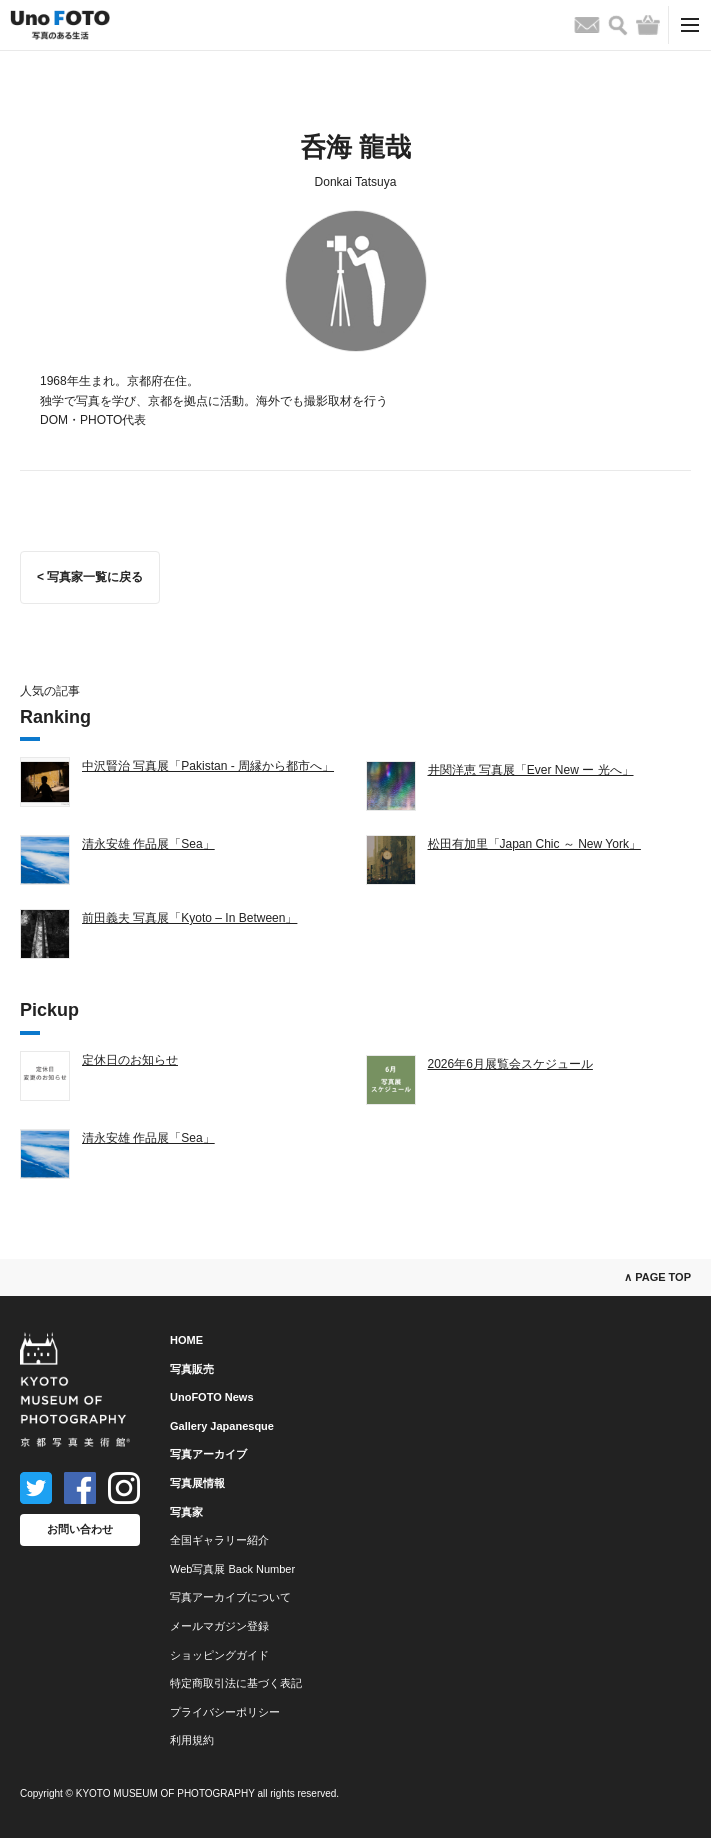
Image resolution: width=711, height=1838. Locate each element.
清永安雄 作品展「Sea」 (148, 844)
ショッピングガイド (219, 1655)
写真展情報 (197, 1483)
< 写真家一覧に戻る (90, 577)
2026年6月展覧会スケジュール (510, 1064)
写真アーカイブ (208, 1454)
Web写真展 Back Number (232, 1569)
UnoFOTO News (212, 1397)
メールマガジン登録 (219, 1626)
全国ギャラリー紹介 (219, 1540)
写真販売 (192, 1369)
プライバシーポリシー (225, 1712)
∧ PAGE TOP (657, 1277)
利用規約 (192, 1740)
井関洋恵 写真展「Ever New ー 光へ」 (531, 770)
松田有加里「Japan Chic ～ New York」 (534, 844)
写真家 (186, 1512)
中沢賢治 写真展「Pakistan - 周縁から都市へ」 (208, 766)
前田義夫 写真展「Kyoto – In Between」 (189, 918)
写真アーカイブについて (230, 1597)
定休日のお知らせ (130, 1060)
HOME (186, 1340)
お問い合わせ (80, 1529)
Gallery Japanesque (222, 1426)
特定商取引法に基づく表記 (236, 1683)
